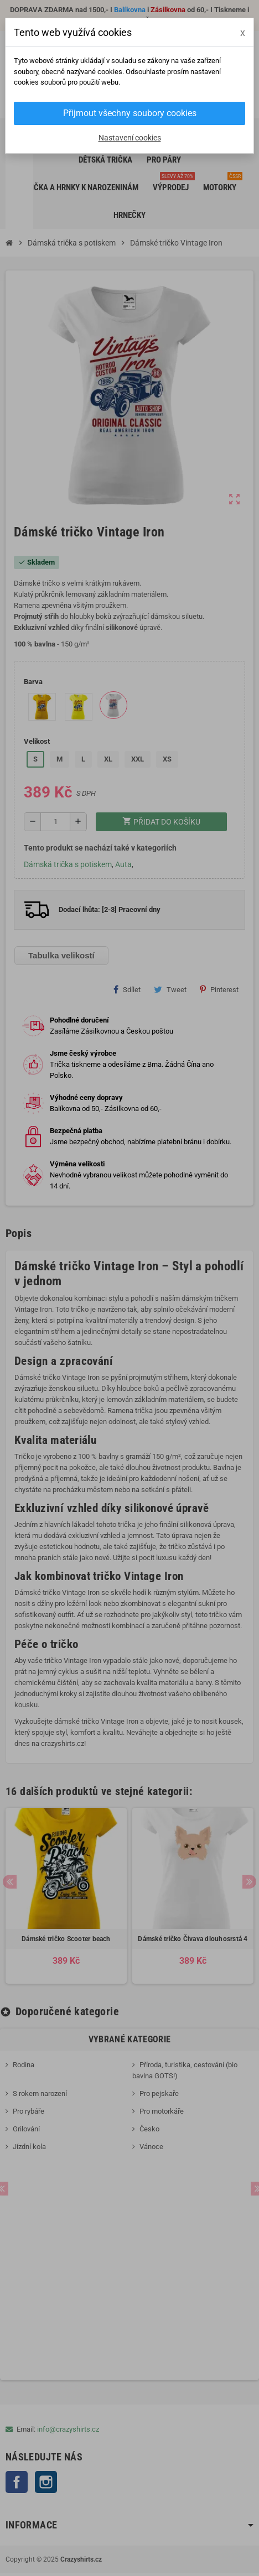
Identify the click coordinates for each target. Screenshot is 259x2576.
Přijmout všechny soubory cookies (129, 113)
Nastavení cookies (130, 137)
